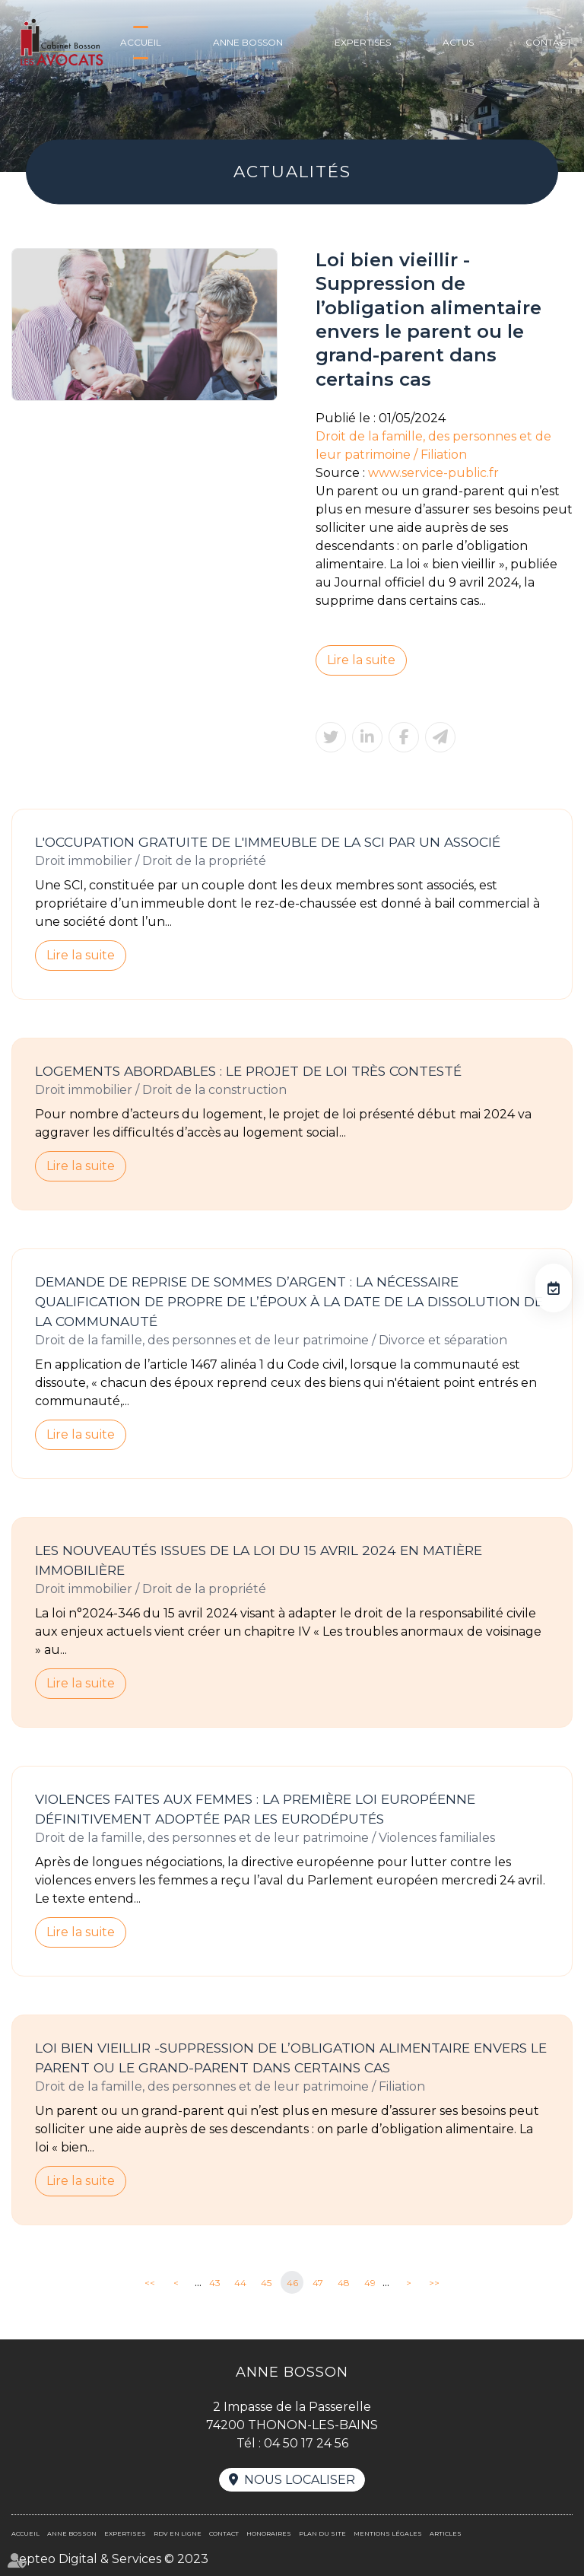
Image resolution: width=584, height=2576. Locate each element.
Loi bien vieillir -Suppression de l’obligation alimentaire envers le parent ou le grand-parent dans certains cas (291, 2057)
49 (370, 2282)
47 (318, 2282)
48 (344, 2282)
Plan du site (322, 2533)
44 (240, 2282)
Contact (548, 42)
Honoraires (268, 2533)
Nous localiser (299, 2480)
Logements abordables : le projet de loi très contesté (248, 1071)
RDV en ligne (553, 1288)
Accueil (140, 42)
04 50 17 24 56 (306, 2443)
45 (266, 2282)
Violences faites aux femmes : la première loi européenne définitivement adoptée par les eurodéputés (255, 1809)
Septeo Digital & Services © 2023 (109, 2559)
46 (292, 2282)
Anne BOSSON (248, 42)
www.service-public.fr (433, 473)
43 (215, 2282)
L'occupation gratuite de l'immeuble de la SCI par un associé (267, 842)
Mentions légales (388, 2533)
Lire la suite (361, 660)
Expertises (363, 42)
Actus (458, 42)
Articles (446, 2533)
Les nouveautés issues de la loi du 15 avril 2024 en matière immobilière (258, 1560)
